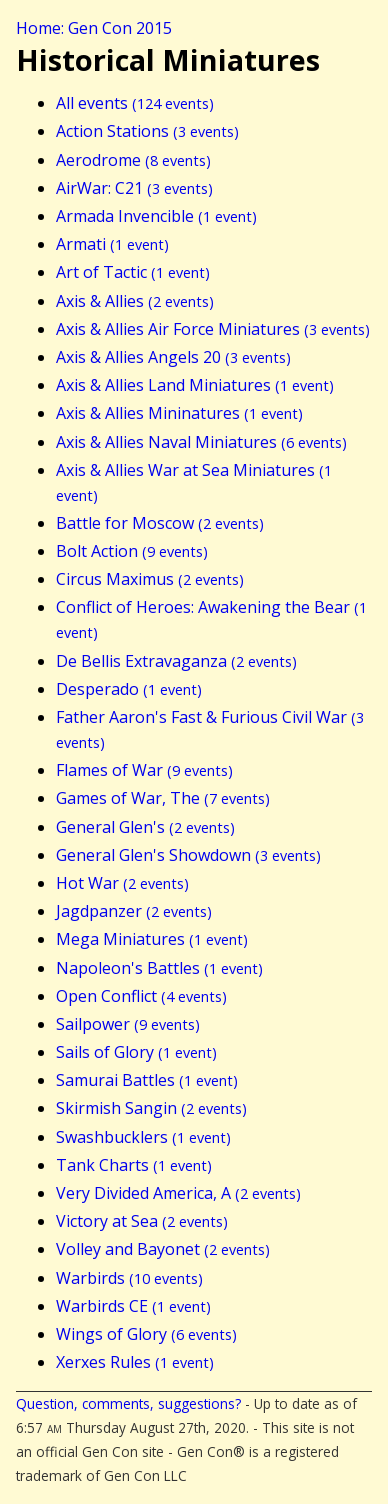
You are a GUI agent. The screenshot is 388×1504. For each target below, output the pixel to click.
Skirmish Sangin (151, 1108)
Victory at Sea (142, 1221)
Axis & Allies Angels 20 (173, 357)
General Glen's (145, 827)
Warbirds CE (133, 1306)
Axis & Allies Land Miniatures (195, 385)
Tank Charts (134, 1165)
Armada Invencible (156, 216)
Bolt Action (132, 551)
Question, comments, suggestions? (128, 1403)
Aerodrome (133, 160)
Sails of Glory (136, 1052)
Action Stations (147, 131)
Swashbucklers (143, 1137)
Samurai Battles (147, 1080)
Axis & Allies (135, 301)
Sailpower (128, 1024)
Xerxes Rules (135, 1362)
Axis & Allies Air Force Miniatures (213, 329)
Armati (112, 244)
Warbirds (129, 1278)
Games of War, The (163, 798)
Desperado (129, 689)
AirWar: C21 (134, 188)
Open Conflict (141, 996)
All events (135, 103)
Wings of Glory (146, 1334)
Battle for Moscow (160, 523)
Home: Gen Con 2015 (94, 28)
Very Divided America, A (178, 1193)
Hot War (122, 883)
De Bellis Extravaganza (176, 661)
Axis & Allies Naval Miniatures (201, 442)
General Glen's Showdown (188, 855)
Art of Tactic (133, 272)
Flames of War (144, 770)
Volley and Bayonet (163, 1249)
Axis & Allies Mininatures (179, 413)
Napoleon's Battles (159, 968)
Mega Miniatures (152, 939)
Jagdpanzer (134, 911)
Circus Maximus (150, 579)
